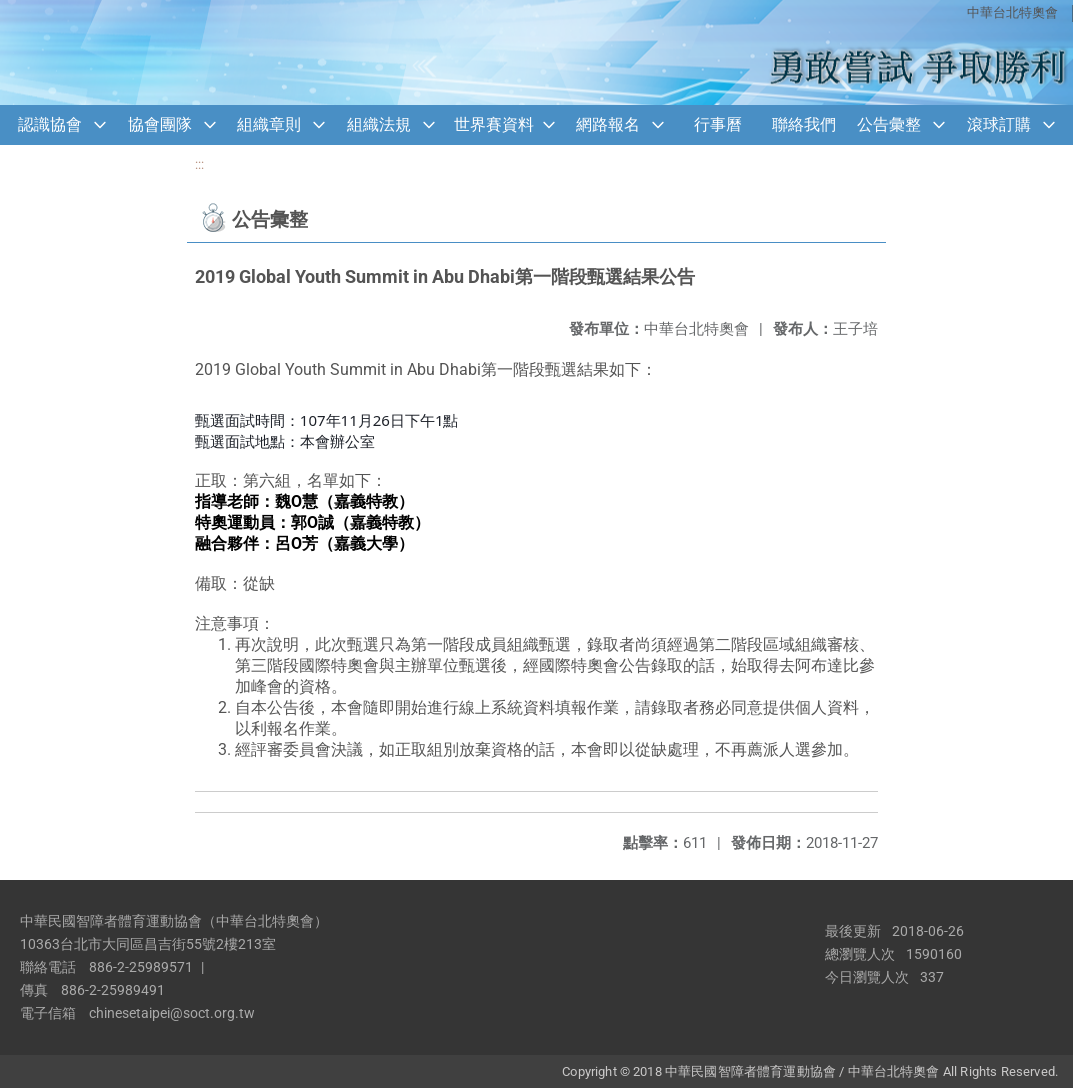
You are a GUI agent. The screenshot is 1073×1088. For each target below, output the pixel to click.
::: (199, 164)
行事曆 (718, 124)
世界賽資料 (494, 124)
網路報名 (608, 124)
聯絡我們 (804, 124)
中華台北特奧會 (1012, 12)
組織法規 (379, 124)
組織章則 (269, 124)
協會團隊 (160, 124)
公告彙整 (889, 124)
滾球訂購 (999, 124)
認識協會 (50, 124)
